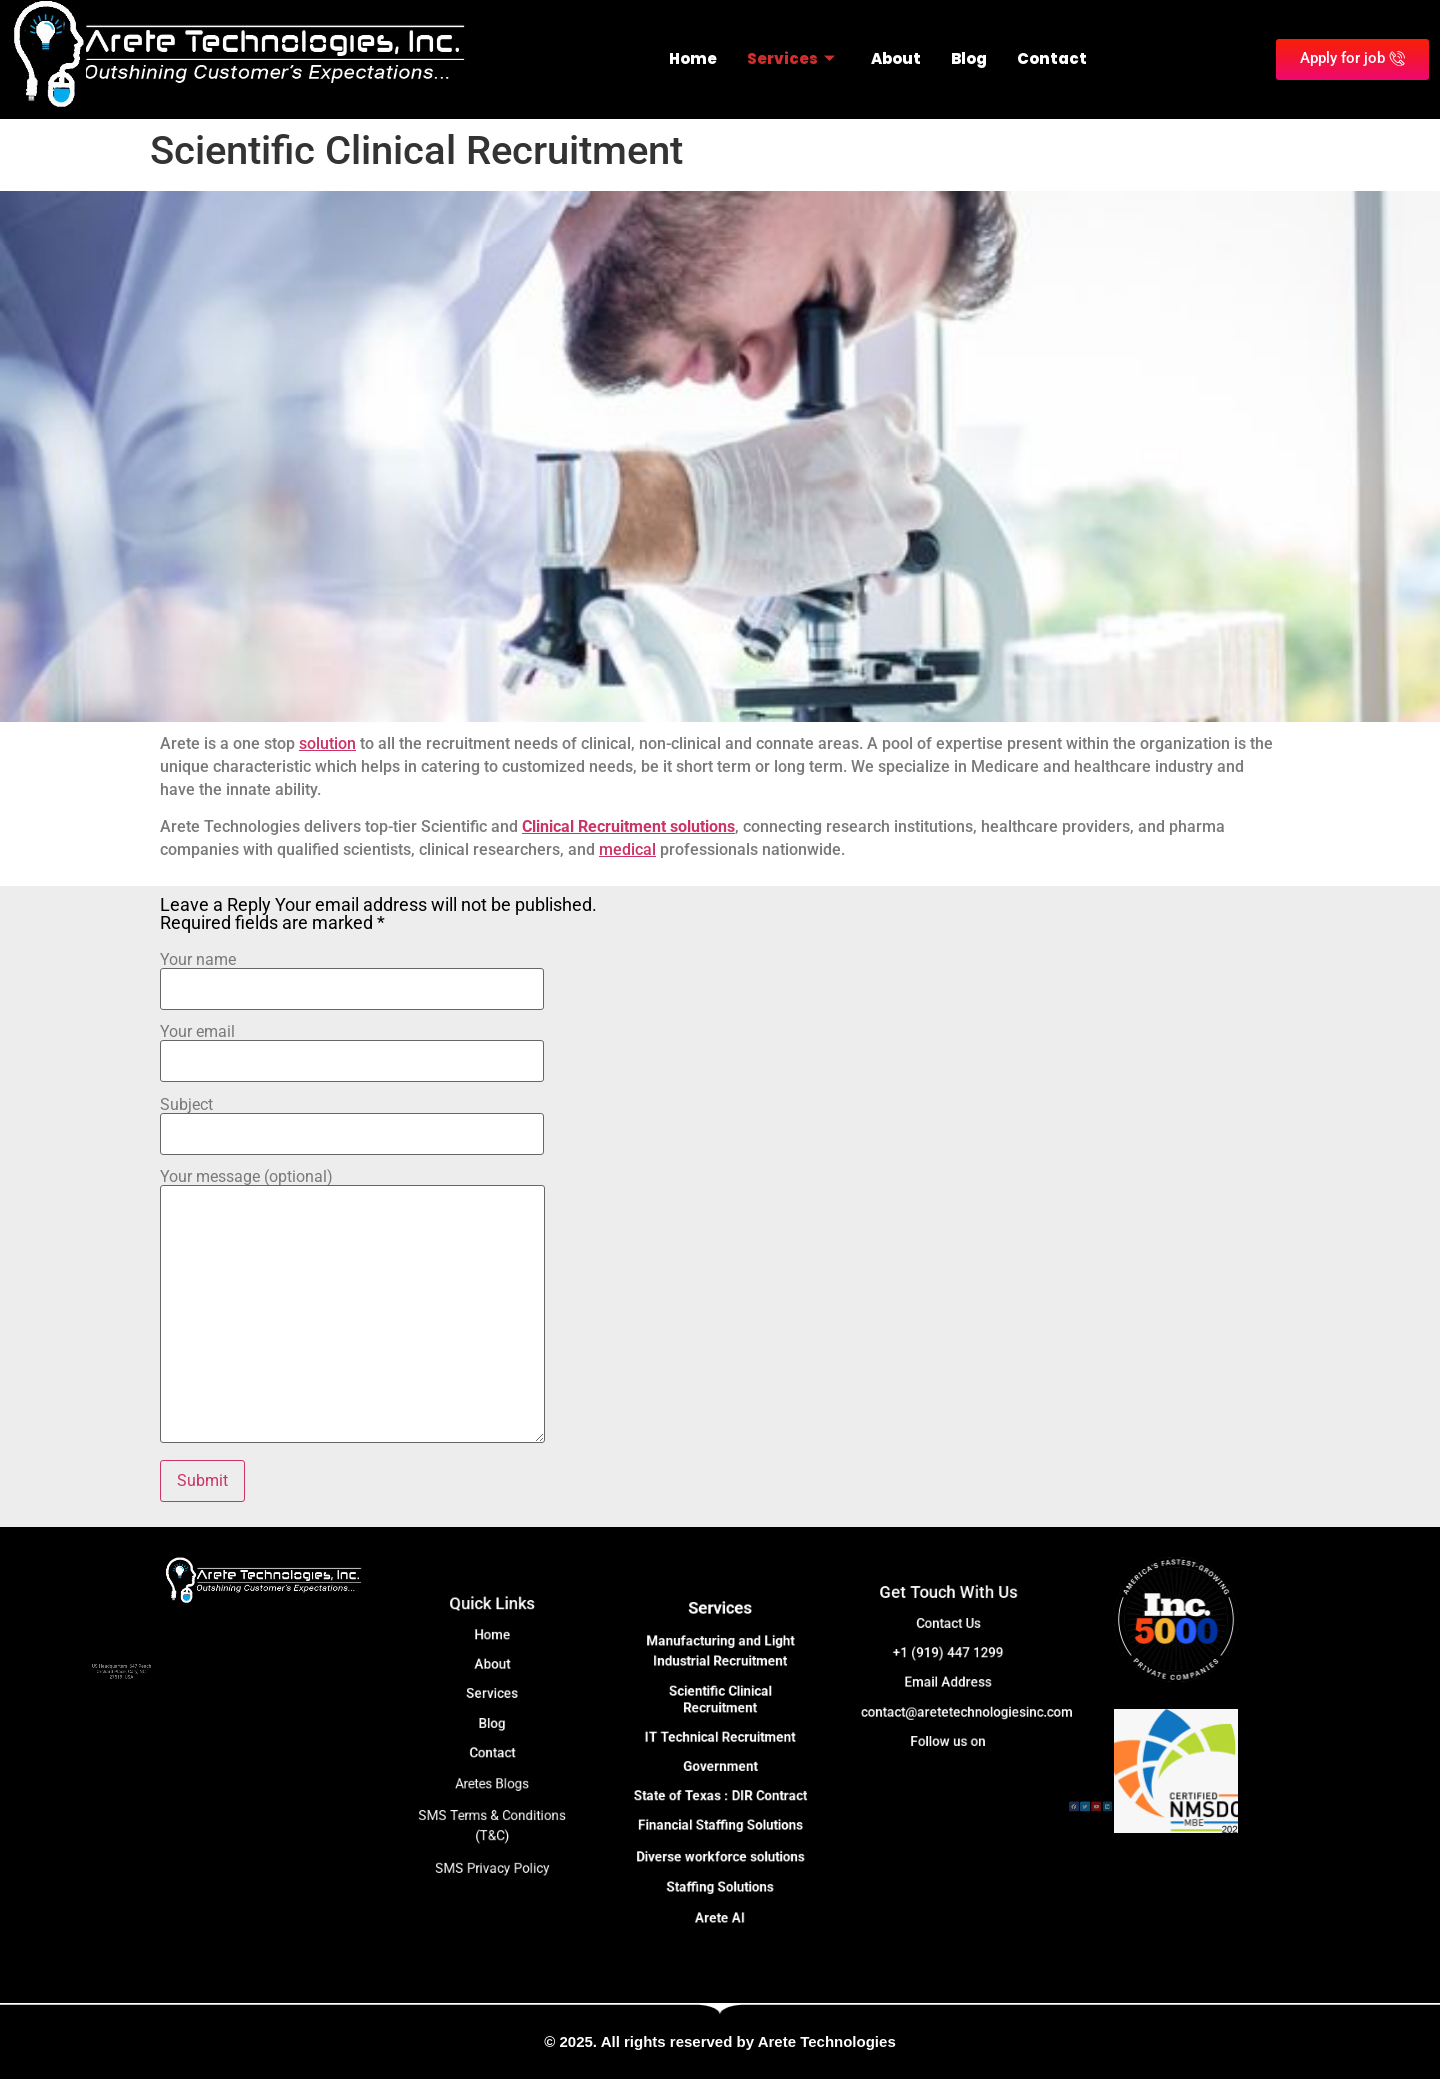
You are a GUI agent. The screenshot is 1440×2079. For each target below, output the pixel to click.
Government (720, 1766)
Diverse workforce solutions (719, 1813)
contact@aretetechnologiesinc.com (958, 1691)
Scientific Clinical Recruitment (720, 1730)
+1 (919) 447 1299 (948, 1660)
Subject (352, 1120)
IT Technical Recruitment (720, 1750)
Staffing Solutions (720, 1830)
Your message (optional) (352, 1307)
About (896, 58)
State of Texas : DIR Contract (720, 1781)
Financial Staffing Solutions (720, 1797)
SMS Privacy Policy (492, 1807)
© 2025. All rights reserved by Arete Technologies (719, 2041)
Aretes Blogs (491, 1762)
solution (327, 743)
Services (791, 58)
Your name (352, 975)
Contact (1052, 58)
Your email (352, 1047)
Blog (969, 58)
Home (693, 58)
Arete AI (720, 1846)
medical (627, 849)
